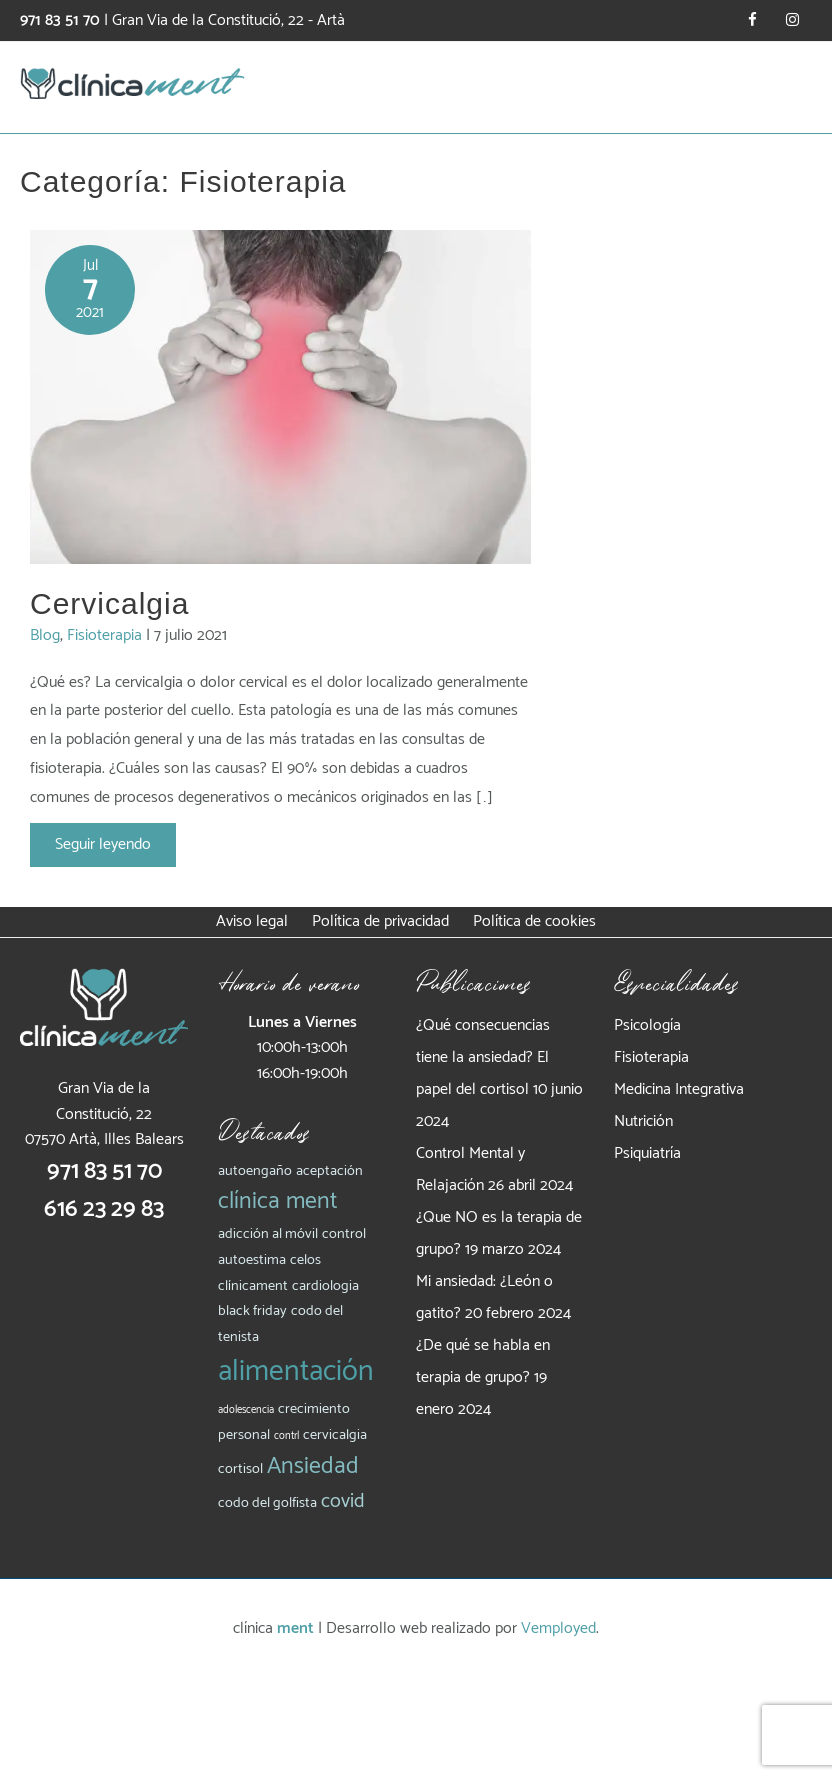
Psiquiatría (647, 1153)
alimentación (296, 1372)
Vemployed (558, 1628)
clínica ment (278, 1201)
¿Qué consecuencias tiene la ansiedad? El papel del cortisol (483, 1057)
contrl (286, 1436)
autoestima (252, 1260)
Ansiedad (313, 1466)
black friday (252, 1311)
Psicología (647, 1025)
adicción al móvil (268, 1234)
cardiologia (325, 1286)
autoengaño (255, 1171)
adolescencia (246, 1410)
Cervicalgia (109, 603)
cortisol (240, 1469)
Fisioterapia (104, 635)
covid (343, 1501)
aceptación (329, 1171)
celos (305, 1260)
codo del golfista (267, 1503)
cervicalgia (335, 1435)
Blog (45, 635)
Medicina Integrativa (679, 1089)
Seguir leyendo (102, 844)
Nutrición (643, 1121)
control (344, 1234)
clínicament (253, 1286)
